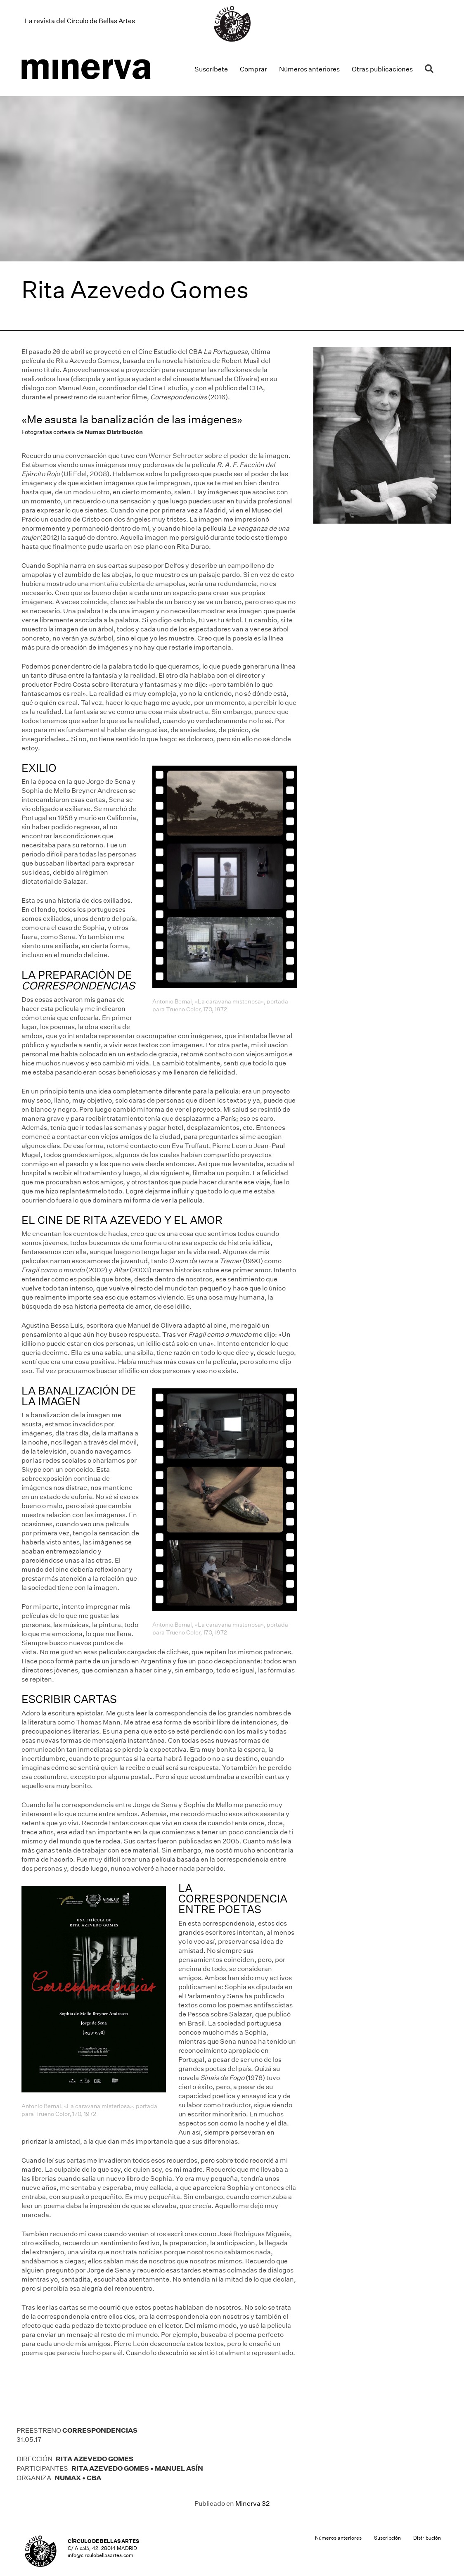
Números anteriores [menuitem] (309, 69)
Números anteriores (338, 2537)
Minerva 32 (252, 2503)
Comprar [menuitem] (253, 69)
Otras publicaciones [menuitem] (382, 69)
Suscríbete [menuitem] (211, 69)
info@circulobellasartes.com (100, 2555)
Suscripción (387, 2537)
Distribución (427, 2537)
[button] (431, 69)
